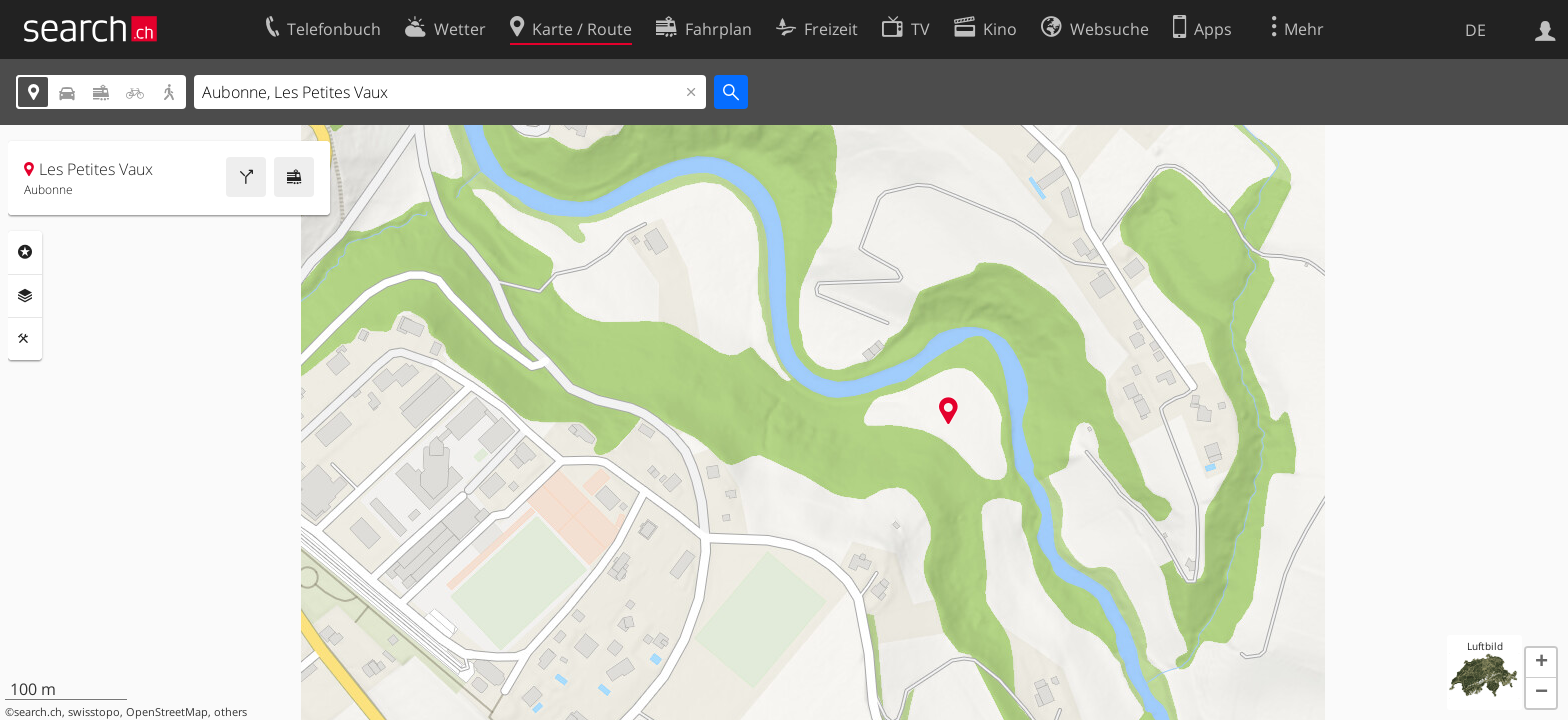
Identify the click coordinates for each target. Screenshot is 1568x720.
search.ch (38, 712)
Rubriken (25, 252)
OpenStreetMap (167, 712)
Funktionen (25, 339)
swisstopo (94, 712)
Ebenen (25, 296)
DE (1475, 30)
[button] (1541, 663)
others (230, 712)
